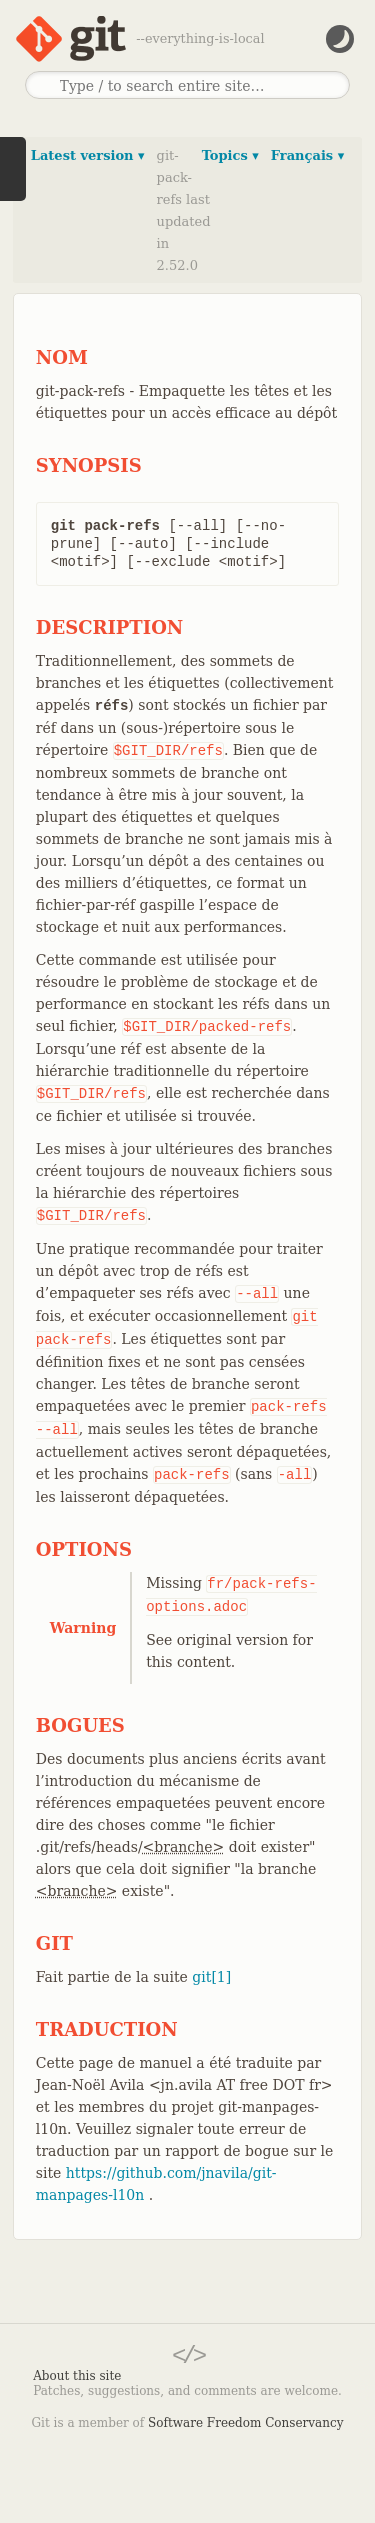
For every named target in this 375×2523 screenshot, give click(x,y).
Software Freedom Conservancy (245, 2423)
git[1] (211, 1977)
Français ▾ (307, 155)
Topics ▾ (230, 155)
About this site (77, 2376)
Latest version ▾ (88, 155)
